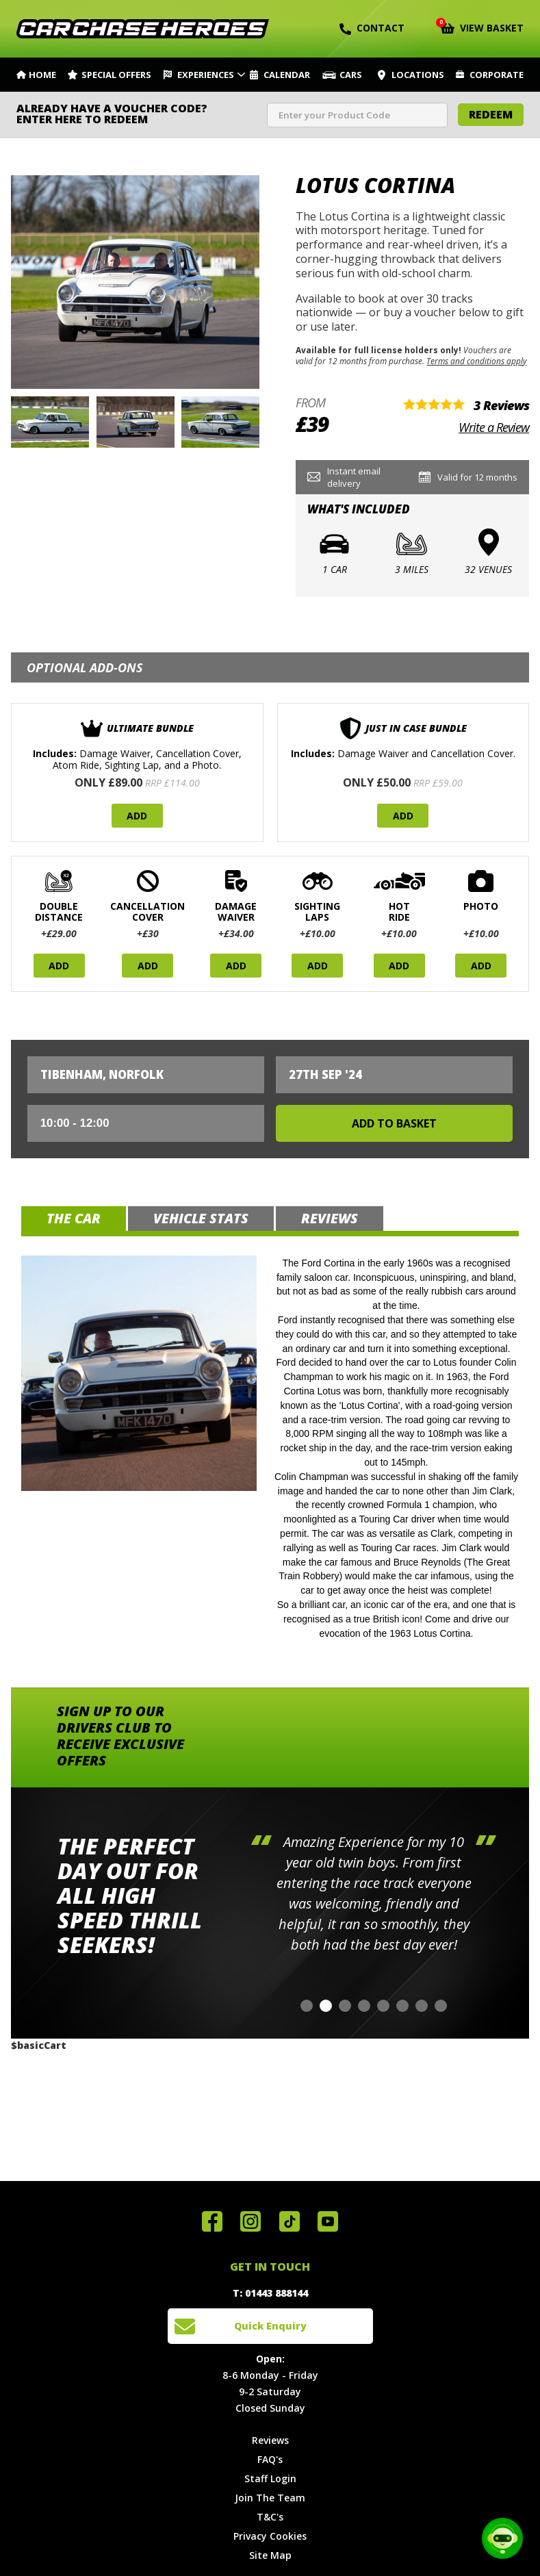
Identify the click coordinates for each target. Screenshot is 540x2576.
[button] (306, 2006)
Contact (371, 28)
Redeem (491, 114)
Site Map (270, 2555)
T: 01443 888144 (270, 2292)
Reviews (270, 2440)
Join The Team (270, 2497)
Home (42, 74)
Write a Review (494, 427)
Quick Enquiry (270, 2325)
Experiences (205, 74)
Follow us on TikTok (289, 2221)
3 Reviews (501, 405)
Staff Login (270, 2478)
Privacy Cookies (270, 2535)
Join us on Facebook (212, 2221)
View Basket (482, 26)
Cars (350, 74)
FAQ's (270, 2459)
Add (137, 815)
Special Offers (116, 74)
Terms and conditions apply (476, 360)
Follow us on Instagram (250, 2221)
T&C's (270, 2516)
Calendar (286, 74)
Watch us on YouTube (328, 2221)
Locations (417, 74)
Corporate (497, 74)
